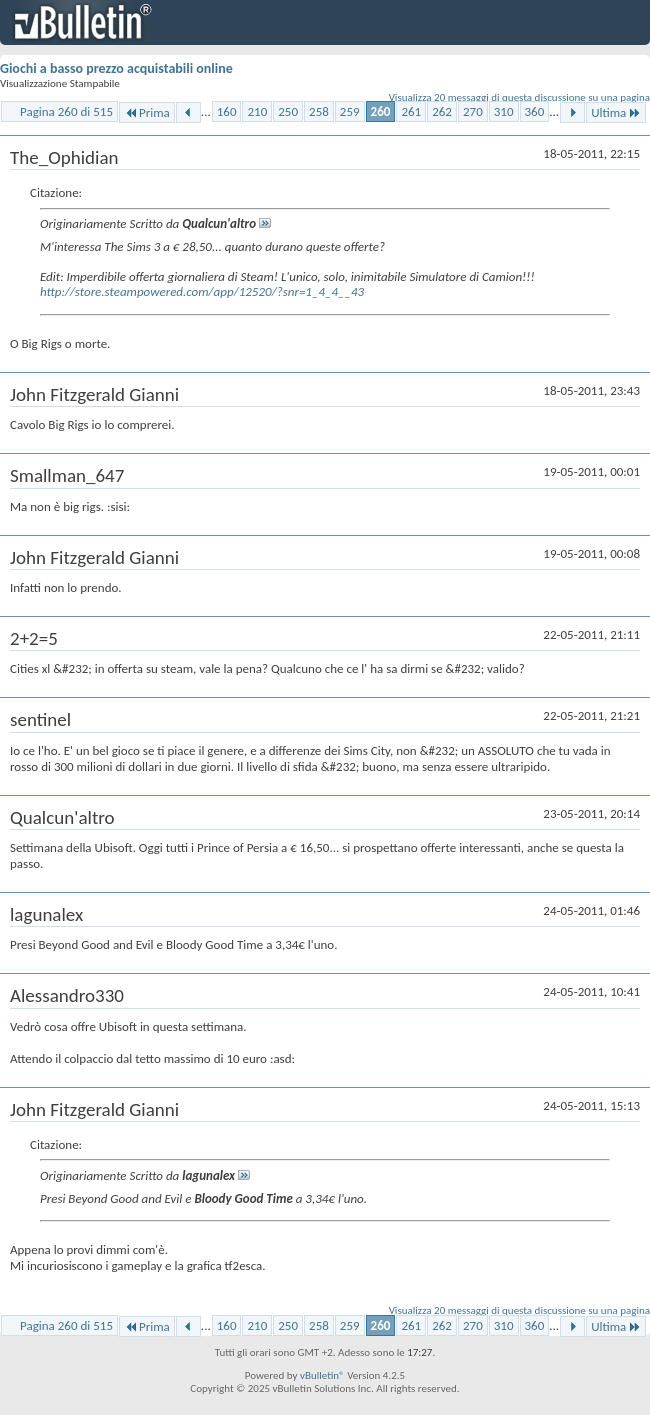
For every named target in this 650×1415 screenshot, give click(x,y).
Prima (147, 112)
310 (504, 111)
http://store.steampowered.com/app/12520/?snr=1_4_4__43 (202, 291)
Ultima (616, 112)
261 (411, 111)
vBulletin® (322, 1375)
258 (319, 111)
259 (350, 111)
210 (257, 111)
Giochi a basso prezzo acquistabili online (116, 68)
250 (288, 111)
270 (473, 111)
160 (227, 111)
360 (535, 111)
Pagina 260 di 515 (66, 111)
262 (442, 111)
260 (381, 111)
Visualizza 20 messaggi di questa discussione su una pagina (519, 97)
